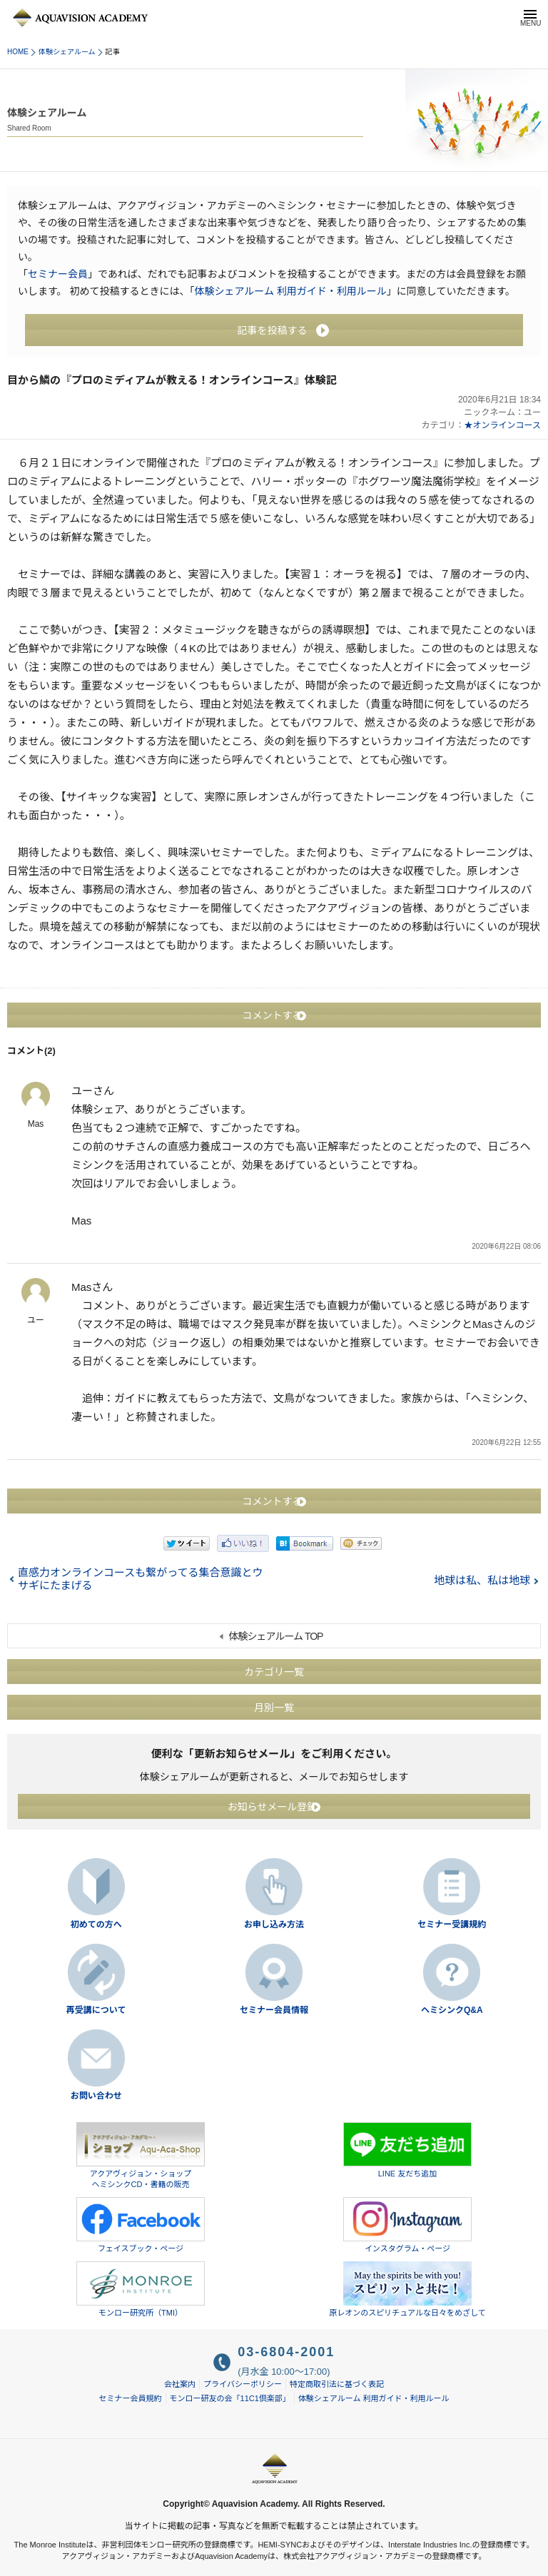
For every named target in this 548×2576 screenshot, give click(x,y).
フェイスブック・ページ (140, 2225)
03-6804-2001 (286, 2352)
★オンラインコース (503, 425)
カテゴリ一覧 (274, 1672)
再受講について (96, 2010)
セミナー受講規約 (451, 1925)
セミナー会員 (58, 274)
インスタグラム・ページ (407, 2225)
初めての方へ (96, 1925)
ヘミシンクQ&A (452, 2010)
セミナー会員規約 (130, 2398)
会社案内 (180, 2384)
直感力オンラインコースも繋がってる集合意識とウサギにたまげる (140, 1578)
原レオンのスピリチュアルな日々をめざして (407, 2289)
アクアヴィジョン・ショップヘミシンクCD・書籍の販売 (140, 2155)
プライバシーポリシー (242, 2384)
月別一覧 (274, 1707)
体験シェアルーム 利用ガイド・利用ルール (291, 291)
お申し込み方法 (274, 1925)
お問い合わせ (96, 2096)
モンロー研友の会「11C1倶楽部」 (230, 2398)
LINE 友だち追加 (407, 2150)
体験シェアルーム (67, 52)
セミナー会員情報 (274, 2010)
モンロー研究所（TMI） (140, 2289)
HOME (18, 52)
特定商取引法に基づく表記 (337, 2384)
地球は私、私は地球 (482, 1580)
